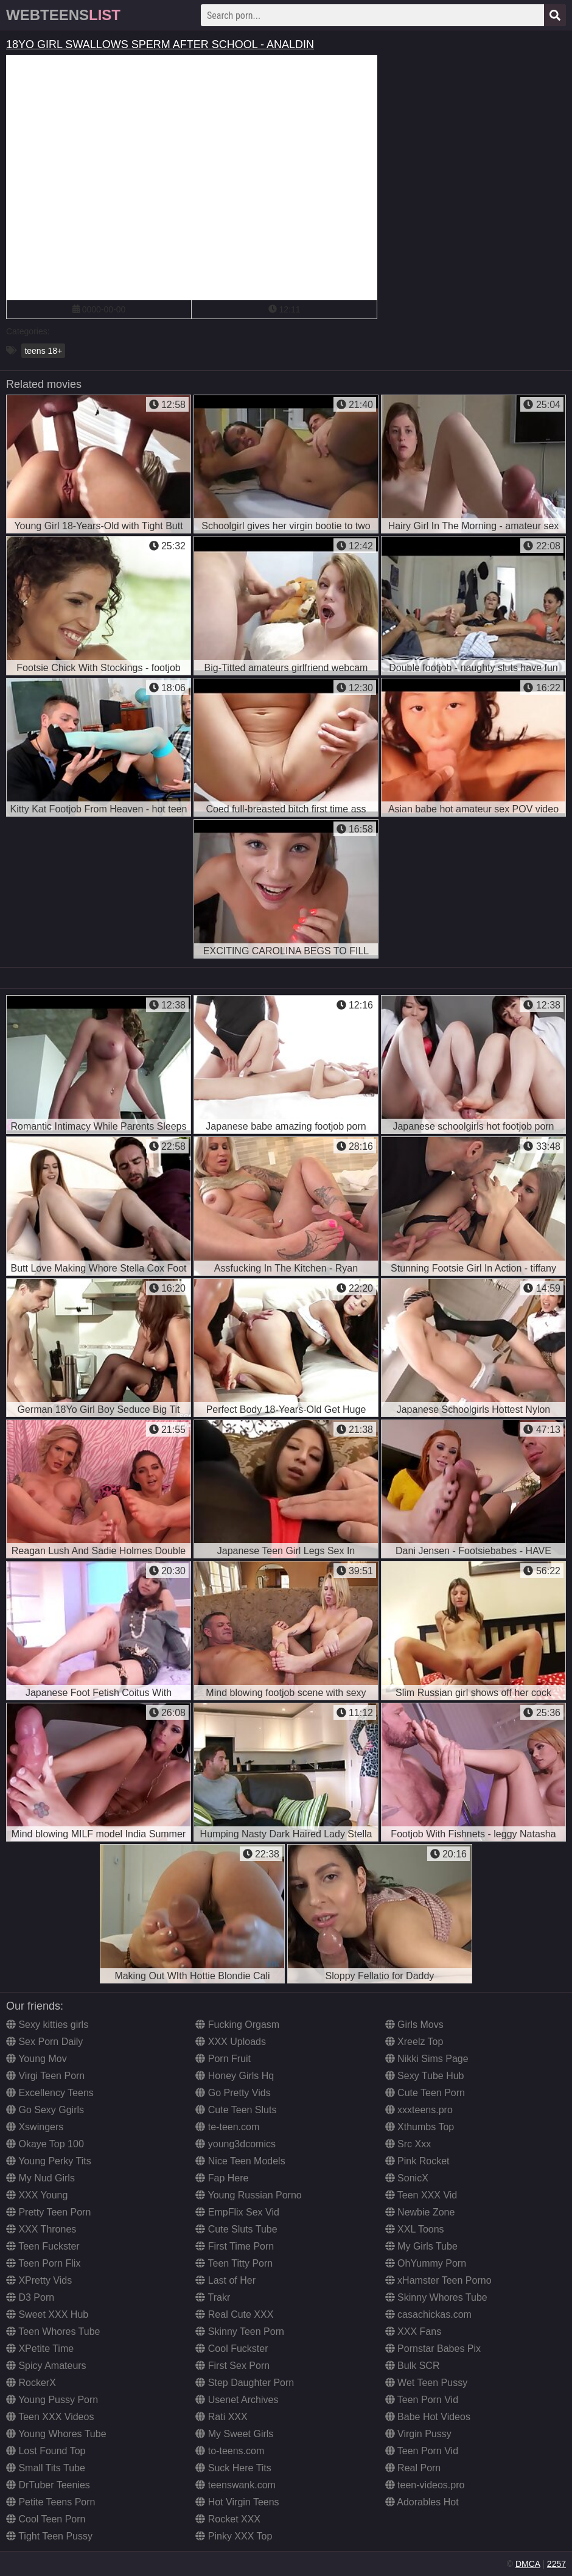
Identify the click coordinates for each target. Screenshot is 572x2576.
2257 (556, 2564)
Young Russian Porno (248, 2195)
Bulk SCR (412, 2365)
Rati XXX (221, 2417)
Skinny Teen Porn (239, 2331)
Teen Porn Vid (421, 2400)
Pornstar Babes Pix (433, 2348)
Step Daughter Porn (244, 2382)
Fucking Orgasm (237, 2024)
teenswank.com (235, 2485)
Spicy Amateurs (46, 2365)
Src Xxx (408, 2144)
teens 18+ (43, 351)
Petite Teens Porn (50, 2502)
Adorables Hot (422, 2502)
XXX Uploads (230, 2041)
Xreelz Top (414, 2041)
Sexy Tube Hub (424, 2076)
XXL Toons (414, 2229)
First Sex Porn (232, 2365)
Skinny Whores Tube (436, 2297)
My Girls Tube (421, 2246)
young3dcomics (235, 2144)
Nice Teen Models (240, 2161)
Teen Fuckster (43, 2246)
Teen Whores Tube (53, 2331)
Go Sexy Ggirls (45, 2110)
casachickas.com (428, 2314)
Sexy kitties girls (47, 2024)
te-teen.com (227, 2127)
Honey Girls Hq (234, 2076)
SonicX (406, 2178)
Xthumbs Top (420, 2127)
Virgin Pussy (418, 2434)
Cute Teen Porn (425, 2093)
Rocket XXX (227, 2519)
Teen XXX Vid (421, 2195)
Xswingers (34, 2127)
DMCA (527, 2564)
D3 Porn (30, 2297)
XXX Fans (413, 2331)
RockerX (31, 2382)
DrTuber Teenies (48, 2485)
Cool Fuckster (231, 2348)
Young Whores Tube (56, 2434)
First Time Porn (234, 2246)
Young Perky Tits (48, 2161)
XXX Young (37, 2195)
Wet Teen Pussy (426, 2382)
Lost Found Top (45, 2451)
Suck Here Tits (233, 2468)
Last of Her (225, 2280)
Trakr (212, 2297)
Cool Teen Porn (45, 2519)
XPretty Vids (39, 2280)
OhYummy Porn (425, 2263)
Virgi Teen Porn (45, 2076)
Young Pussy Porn (52, 2400)
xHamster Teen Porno (438, 2280)
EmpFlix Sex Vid (237, 2212)
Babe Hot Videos (427, 2417)
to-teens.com (229, 2451)
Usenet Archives (236, 2400)
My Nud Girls (40, 2178)
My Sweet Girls (234, 2434)
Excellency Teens (50, 2093)
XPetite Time (40, 2348)
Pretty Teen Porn (48, 2212)
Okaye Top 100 (45, 2144)
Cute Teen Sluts (235, 2110)
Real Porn (413, 2468)
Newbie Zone (420, 2212)
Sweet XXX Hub (47, 2314)
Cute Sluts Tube (236, 2229)
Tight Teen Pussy (49, 2536)
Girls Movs (414, 2024)
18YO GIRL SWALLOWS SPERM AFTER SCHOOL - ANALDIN (160, 44)
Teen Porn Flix (43, 2263)
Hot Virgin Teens (237, 2502)
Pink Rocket (417, 2161)
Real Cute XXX (234, 2314)
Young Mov (36, 2058)
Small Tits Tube (45, 2468)
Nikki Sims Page (427, 2058)
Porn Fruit (223, 2058)
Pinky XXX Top (233, 2536)
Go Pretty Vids (232, 2093)
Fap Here (221, 2178)
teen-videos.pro (425, 2485)
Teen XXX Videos (50, 2417)
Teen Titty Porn (234, 2263)
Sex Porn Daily (44, 2041)
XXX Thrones (41, 2229)
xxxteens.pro (419, 2110)
